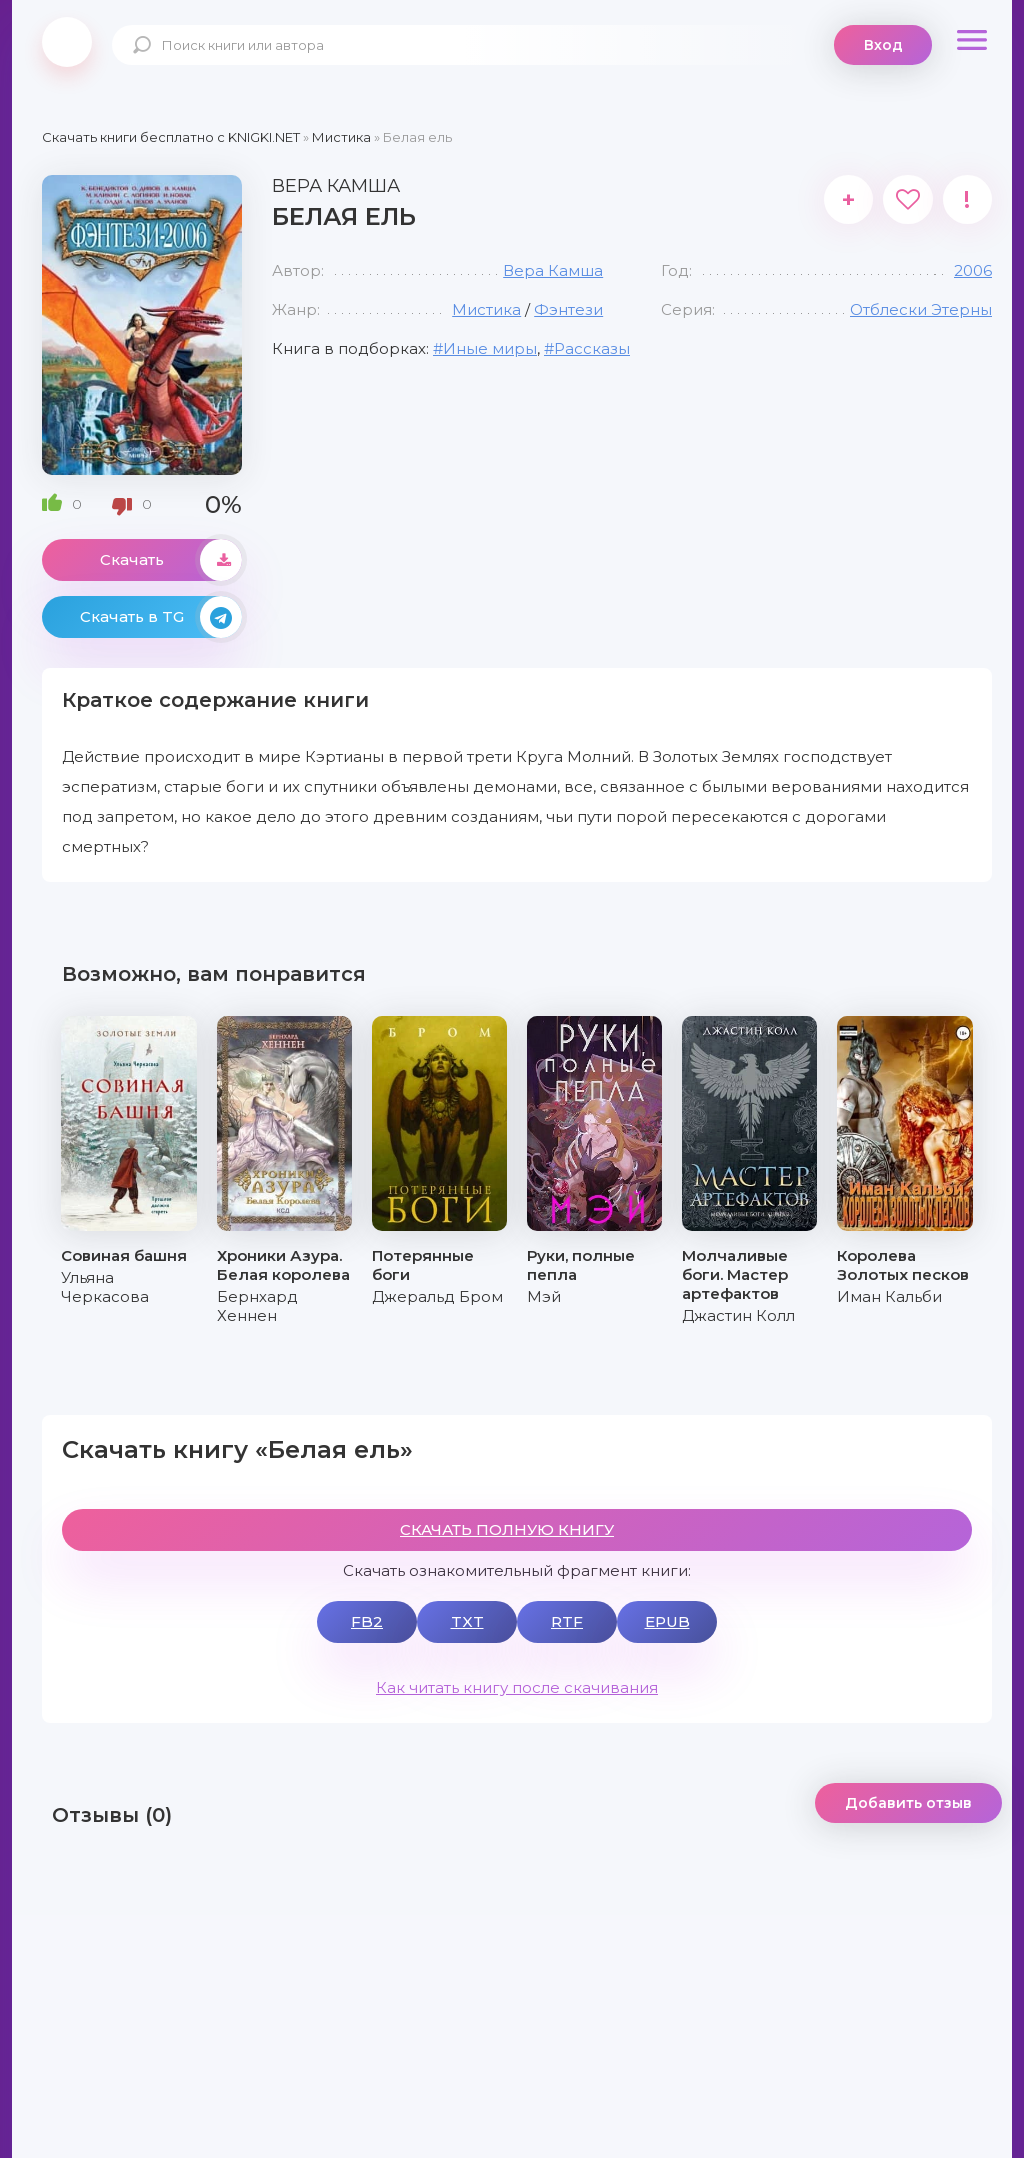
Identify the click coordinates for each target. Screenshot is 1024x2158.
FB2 (367, 1621)
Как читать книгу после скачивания (517, 1687)
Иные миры (490, 348)
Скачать (171, 560)
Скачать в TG (161, 617)
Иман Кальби (889, 1296)
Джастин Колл (738, 1315)
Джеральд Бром (437, 1296)
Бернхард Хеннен (257, 1306)
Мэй (544, 1296)
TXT (467, 1621)
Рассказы (592, 348)
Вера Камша (553, 270)
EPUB (667, 1621)
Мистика (486, 309)
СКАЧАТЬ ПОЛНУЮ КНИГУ (507, 1529)
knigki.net (67, 42)
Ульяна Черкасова (105, 1287)
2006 (973, 270)
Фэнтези (568, 309)
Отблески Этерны (921, 309)
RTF (567, 1621)
